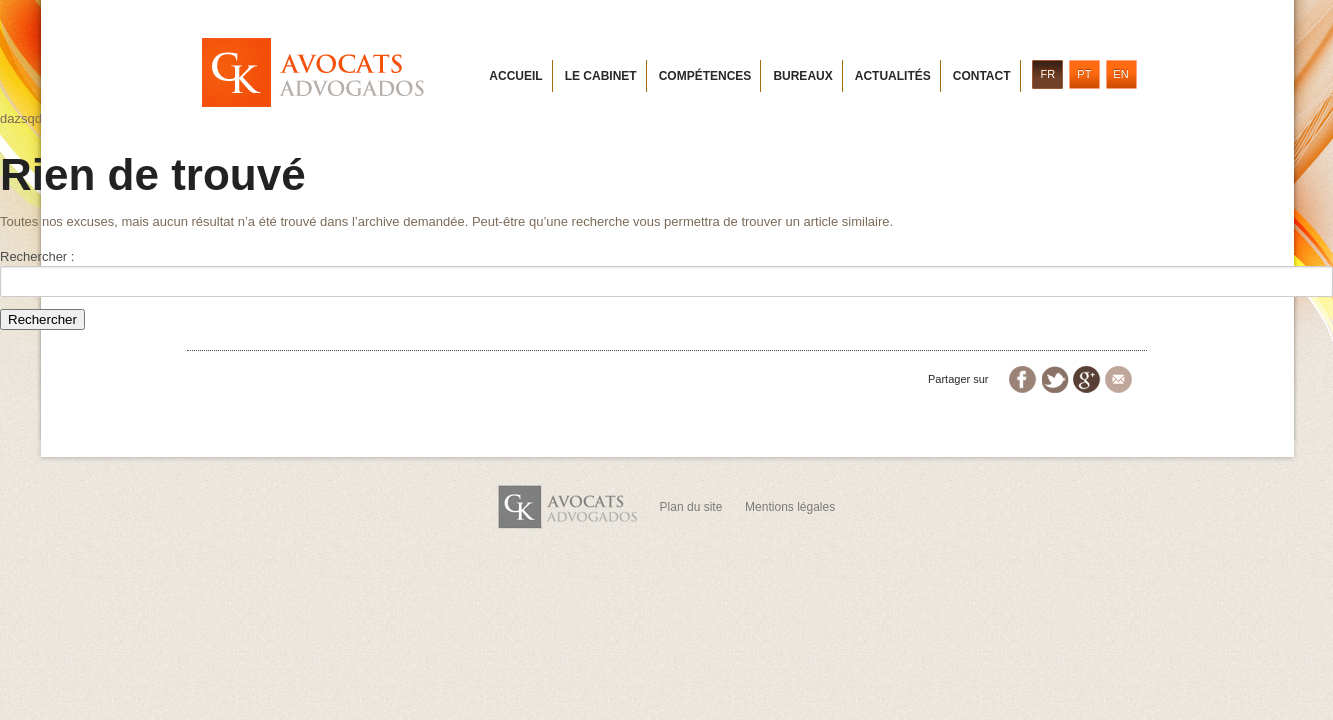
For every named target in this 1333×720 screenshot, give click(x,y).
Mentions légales (790, 507)
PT (1084, 74)
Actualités (893, 76)
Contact (982, 76)
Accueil (515, 76)
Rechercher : (37, 256)
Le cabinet (601, 76)
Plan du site (691, 507)
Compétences (705, 76)
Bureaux (802, 76)
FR (1047, 74)
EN (1120, 74)
